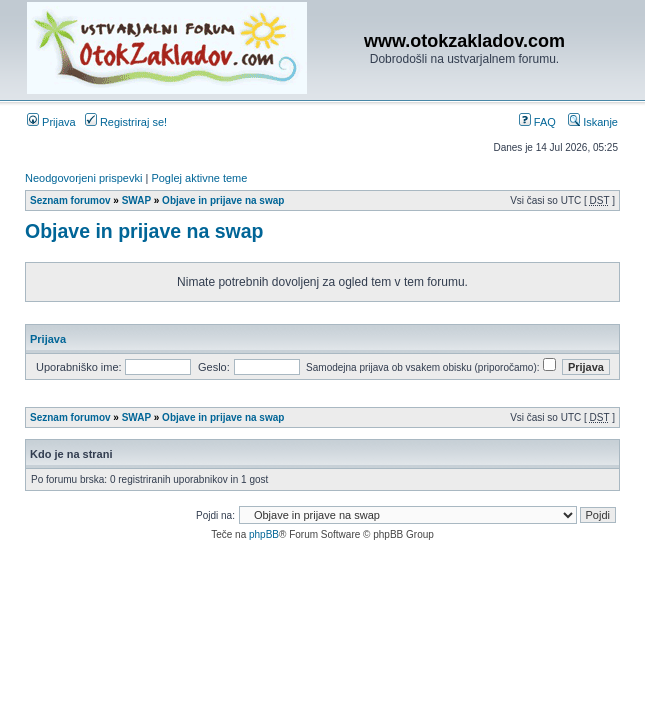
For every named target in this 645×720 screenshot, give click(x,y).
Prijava (51, 122)
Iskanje (593, 122)
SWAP (136, 200)
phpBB (264, 534)
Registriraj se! (126, 122)
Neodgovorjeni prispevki (83, 178)
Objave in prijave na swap (223, 200)
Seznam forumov (70, 200)
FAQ (537, 122)
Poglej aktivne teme (199, 178)
